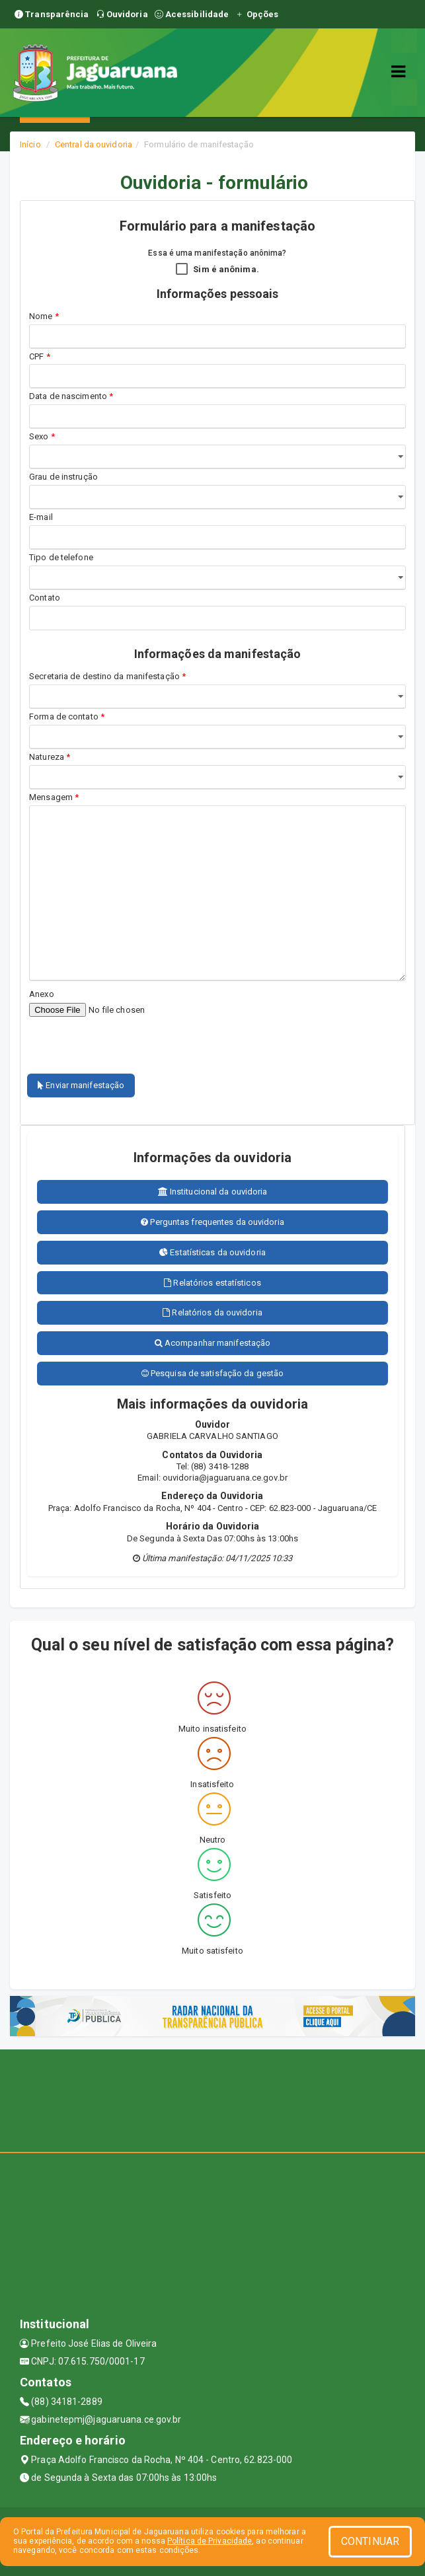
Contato (44, 598)
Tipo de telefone (63, 557)
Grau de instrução (63, 477)
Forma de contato (66, 716)
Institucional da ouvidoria (213, 1191)
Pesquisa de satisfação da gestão (212, 1373)
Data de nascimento (71, 396)
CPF (39, 356)
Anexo (41, 994)
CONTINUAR (370, 2541)
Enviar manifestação (81, 1085)
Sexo (42, 436)
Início (30, 144)
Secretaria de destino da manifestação (107, 676)
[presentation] (106, 1038)
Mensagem (54, 797)
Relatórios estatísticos (212, 1283)
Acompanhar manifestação (213, 1343)
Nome (44, 316)
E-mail (41, 517)
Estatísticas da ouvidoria (212, 1252)
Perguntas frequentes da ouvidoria (212, 1222)
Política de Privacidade (209, 2541)
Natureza (49, 757)
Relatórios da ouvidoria (212, 1312)
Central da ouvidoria (93, 144)
